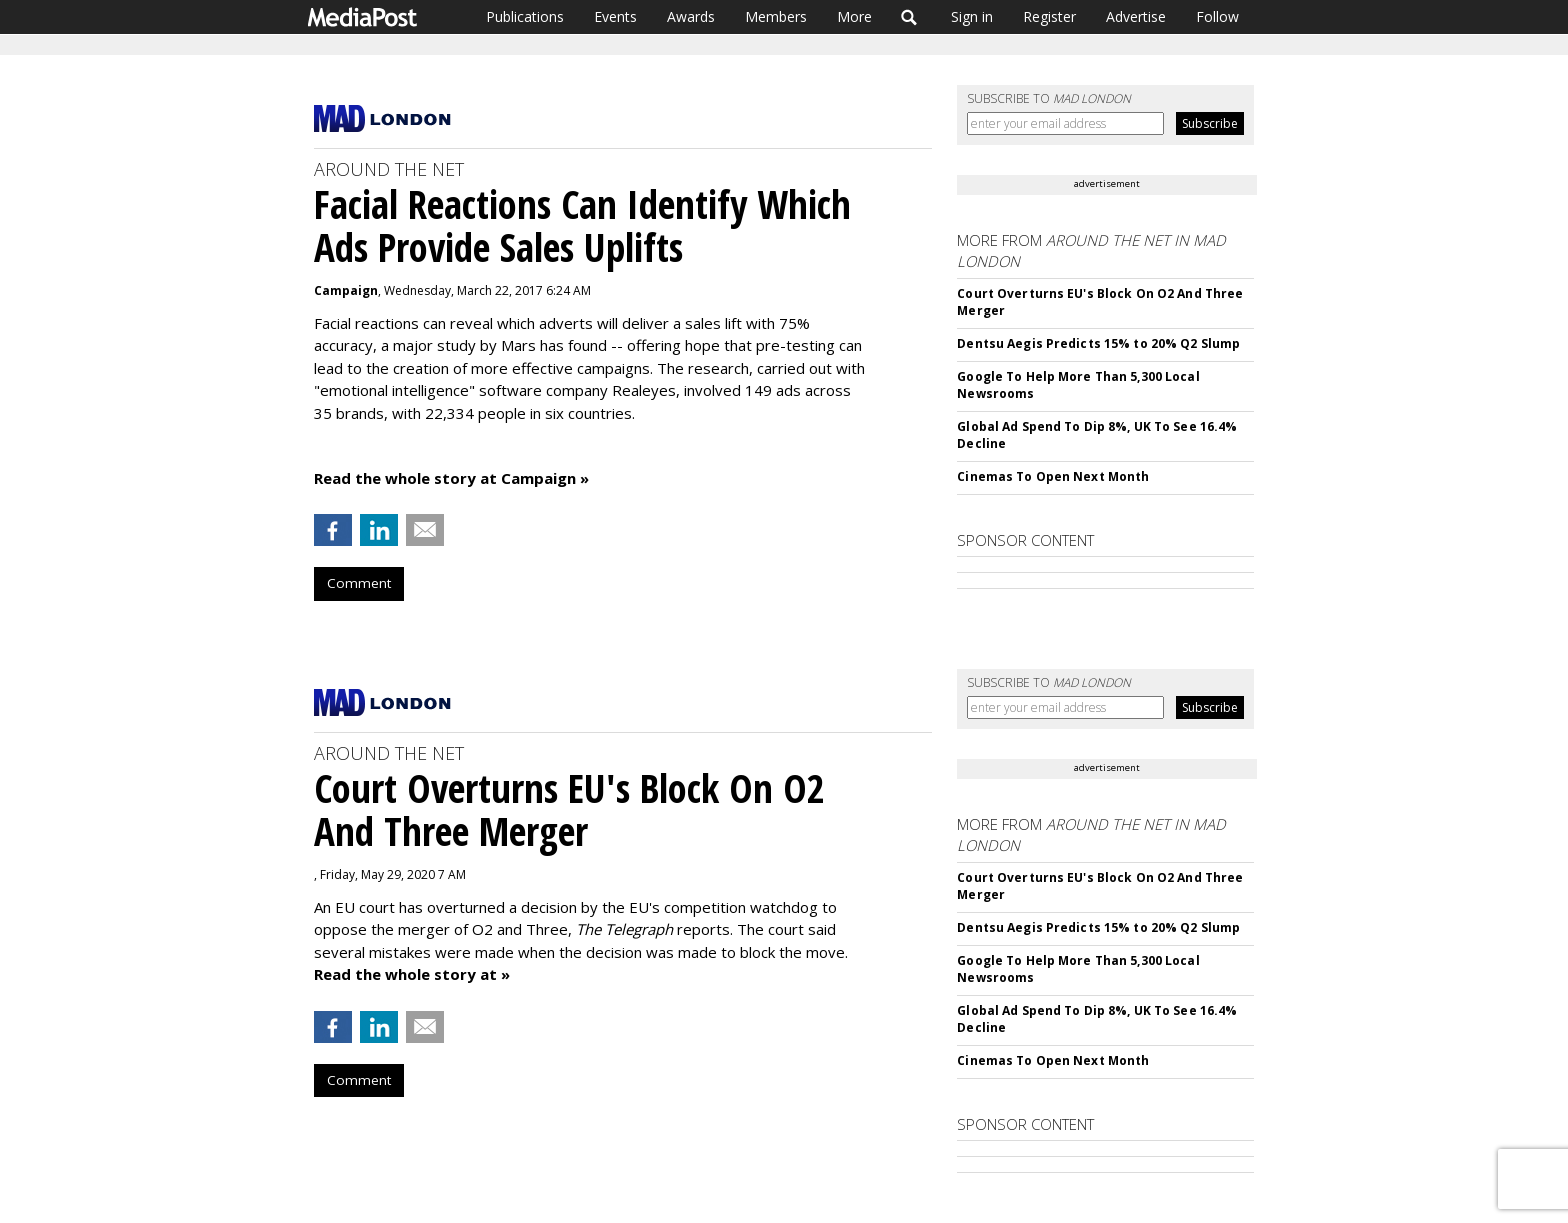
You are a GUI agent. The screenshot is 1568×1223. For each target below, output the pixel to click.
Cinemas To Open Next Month (1053, 476)
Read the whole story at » (412, 974)
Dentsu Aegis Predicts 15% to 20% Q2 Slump (1098, 343)
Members (776, 16)
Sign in (972, 16)
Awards (691, 16)
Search (909, 17)
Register (1049, 16)
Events (615, 16)
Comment (359, 583)
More (854, 16)
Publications (525, 16)
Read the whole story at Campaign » (451, 478)
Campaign (346, 290)
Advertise (1136, 16)
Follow (1217, 16)
